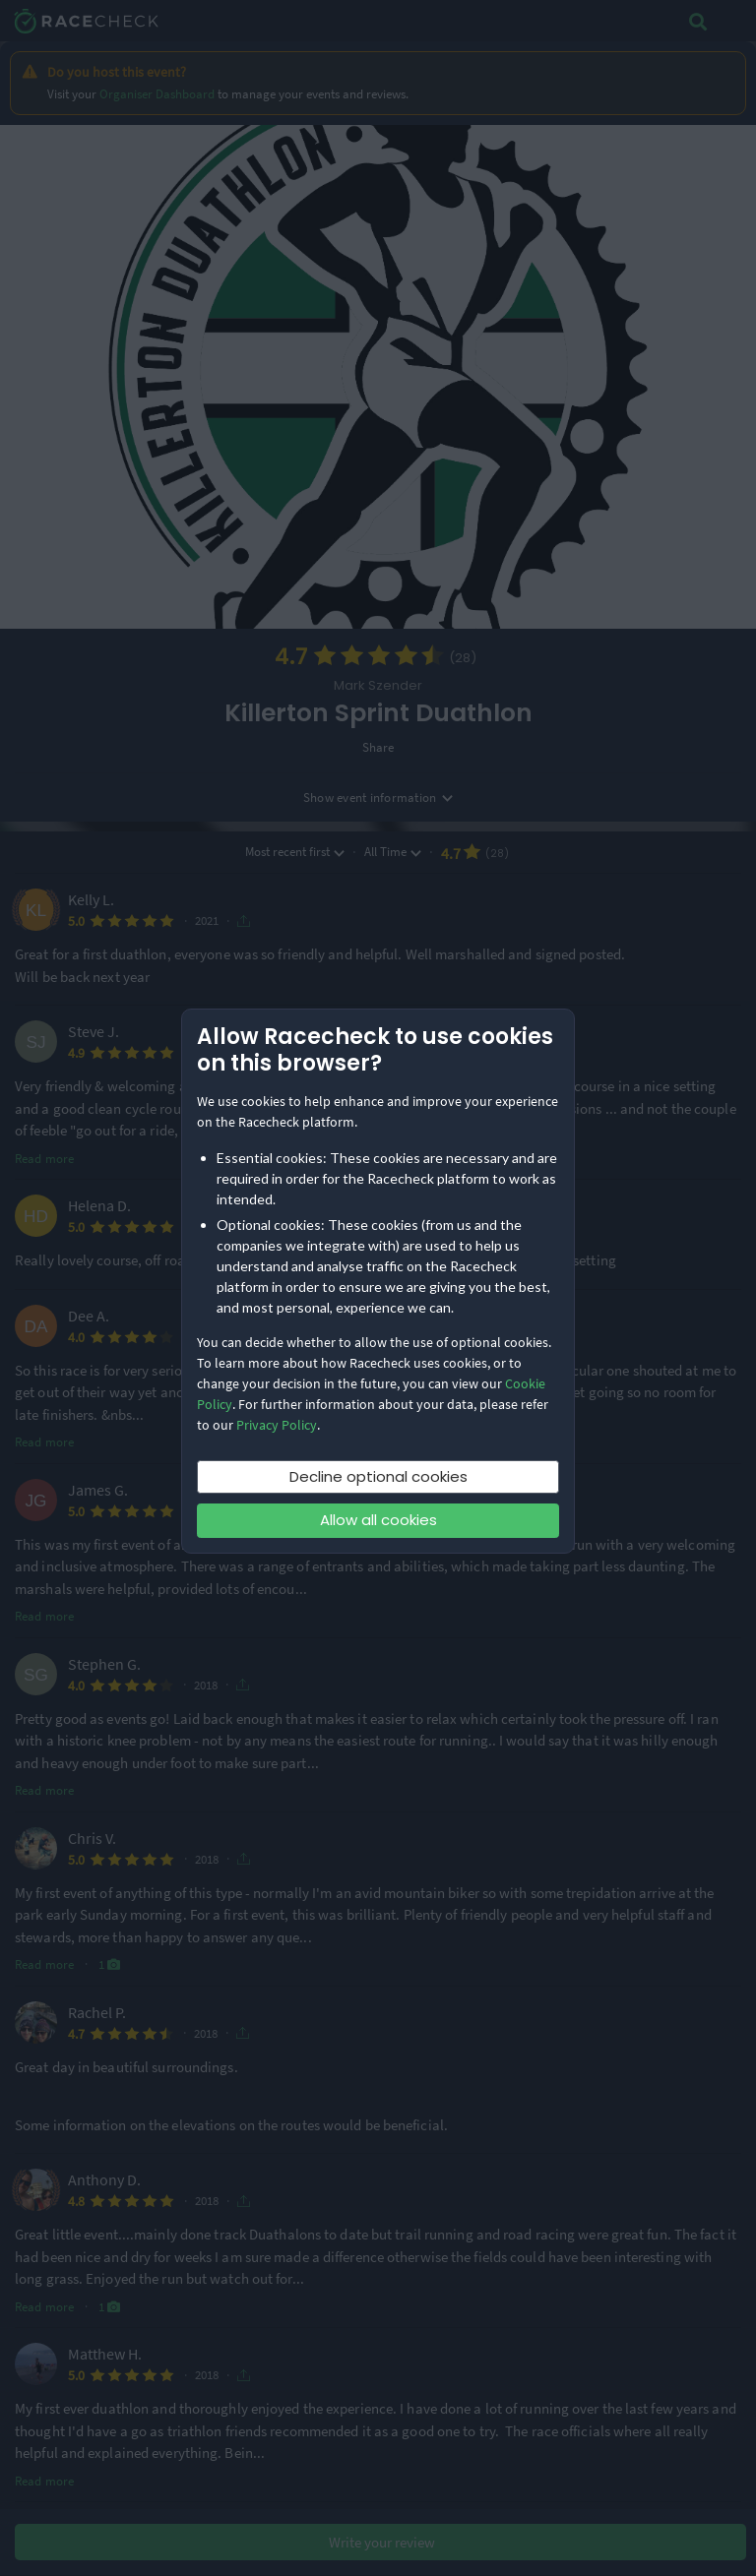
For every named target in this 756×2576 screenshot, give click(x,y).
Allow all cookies (378, 1519)
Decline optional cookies (378, 1476)
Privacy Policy (276, 1425)
